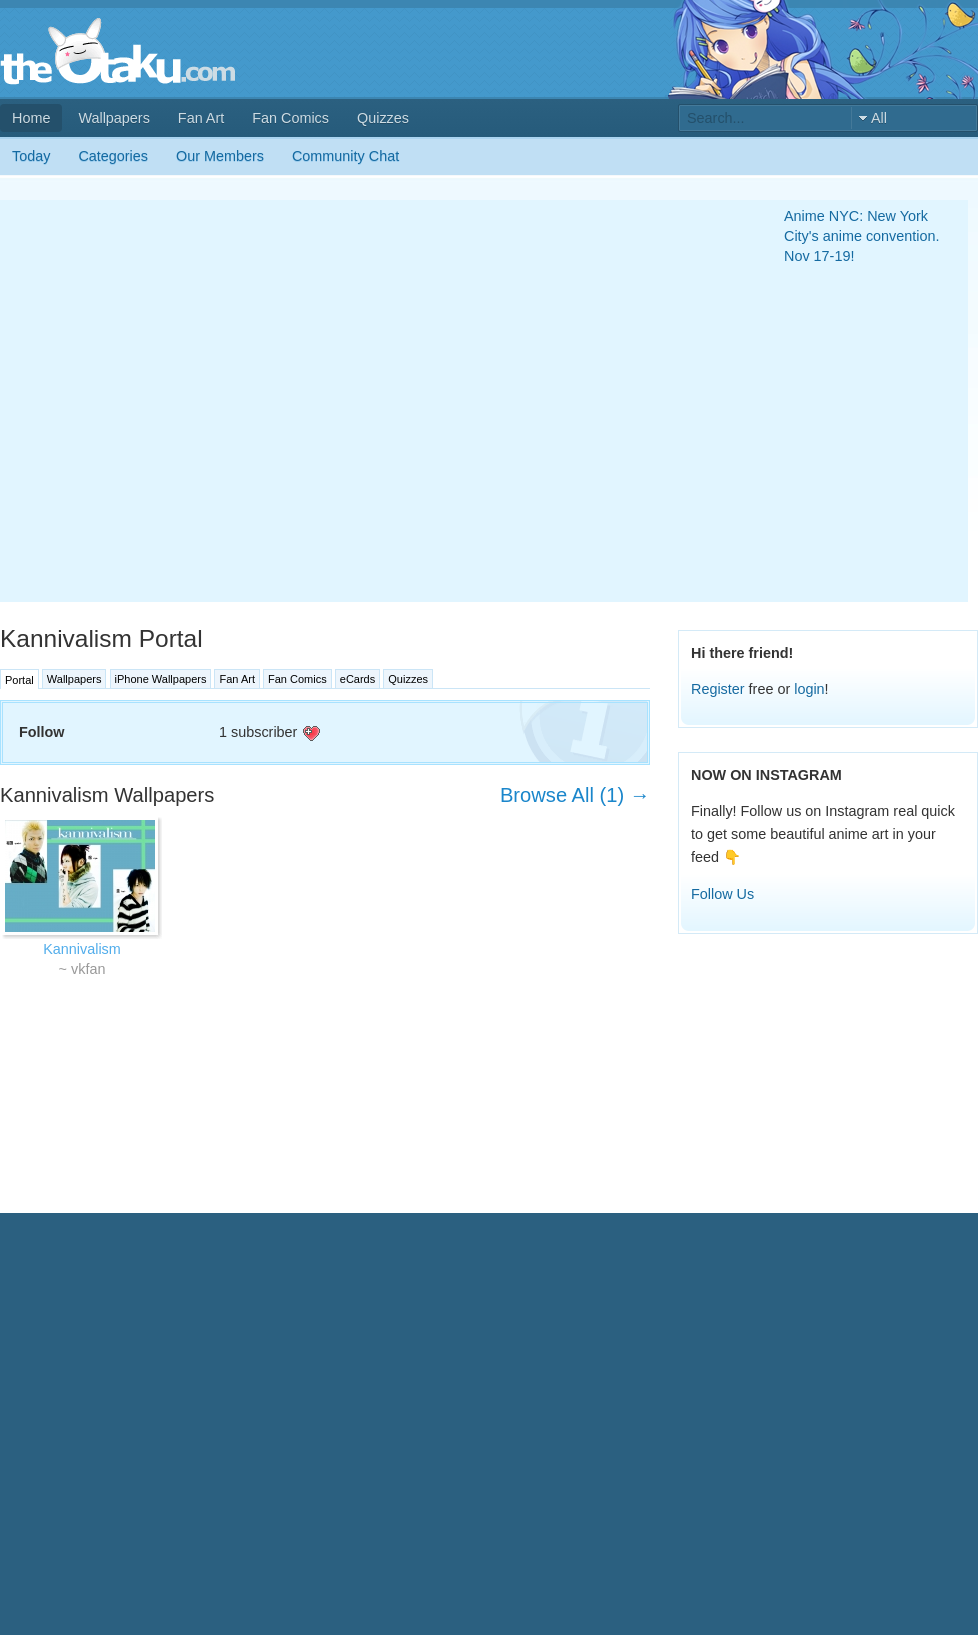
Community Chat (345, 156)
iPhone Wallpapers (161, 679)
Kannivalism (82, 949)
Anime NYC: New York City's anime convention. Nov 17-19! (862, 236)
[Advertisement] (197, 401)
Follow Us (722, 894)
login (809, 689)
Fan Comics (290, 118)
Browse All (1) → (575, 795)
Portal (19, 680)
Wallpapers (113, 118)
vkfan (88, 969)
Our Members (220, 156)
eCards (357, 679)
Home (31, 118)
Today (31, 156)
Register (718, 689)
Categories (113, 156)
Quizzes (383, 118)
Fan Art (201, 118)
